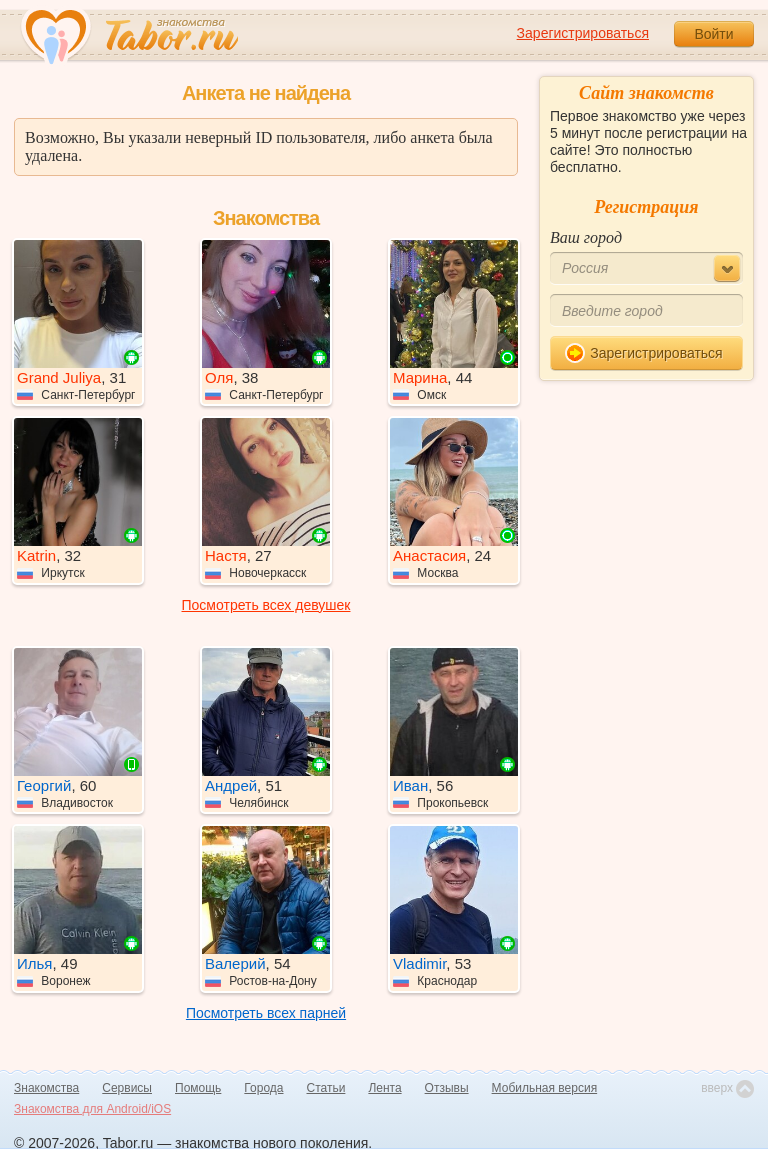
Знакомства (46, 1088)
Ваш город (586, 237)
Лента (384, 1088)
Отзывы (447, 1088)
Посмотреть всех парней (266, 1013)
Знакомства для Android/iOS (92, 1109)
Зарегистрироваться (583, 33)
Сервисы (127, 1088)
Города (263, 1088)
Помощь (198, 1088)
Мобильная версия (545, 1088)
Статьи (326, 1088)
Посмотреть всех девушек (266, 605)
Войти (713, 34)
